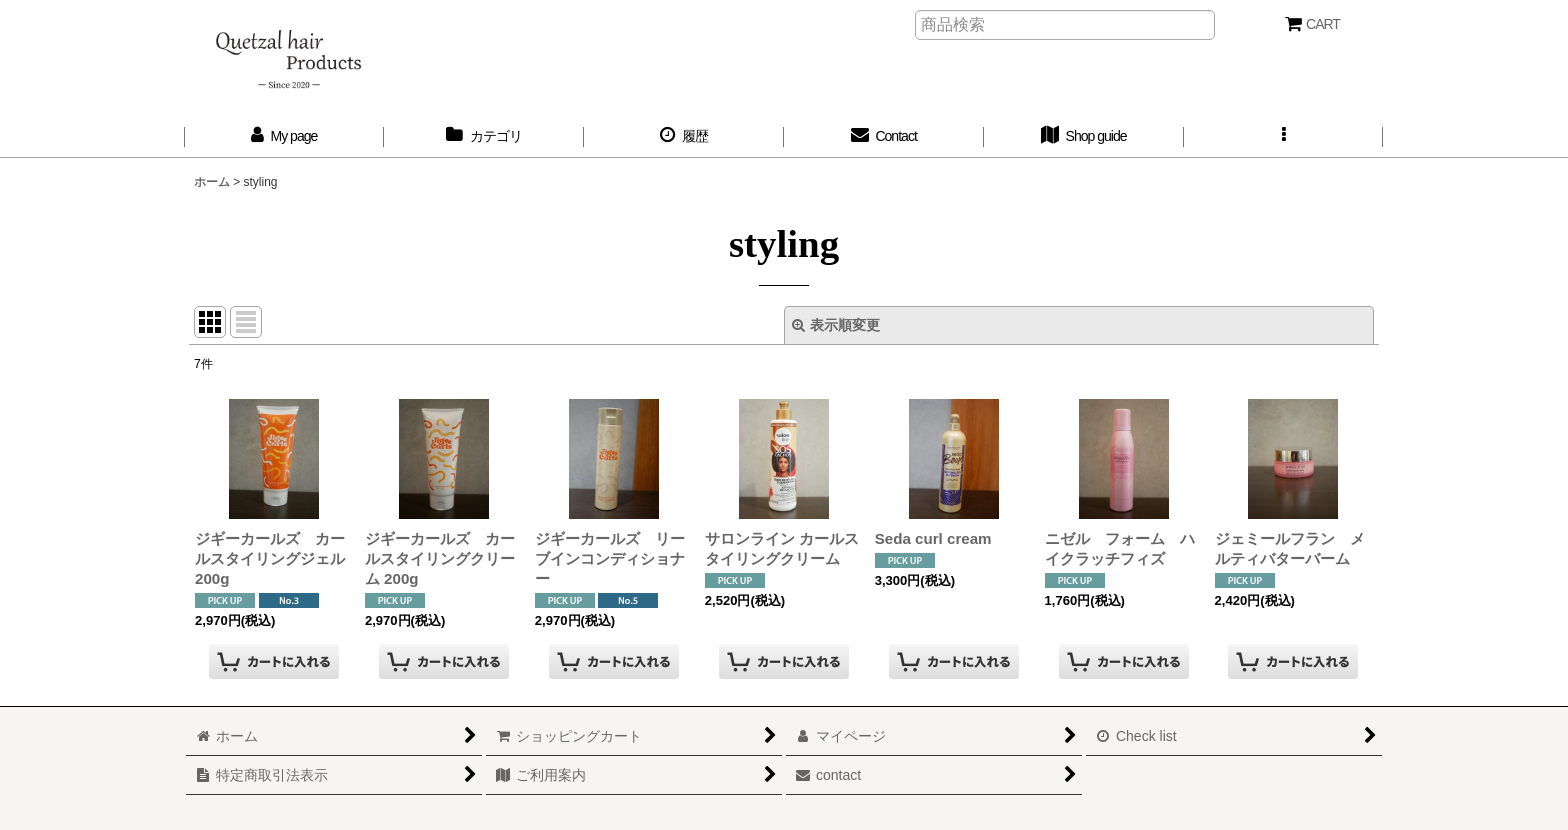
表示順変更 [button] (836, 325)
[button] (1284, 136)
